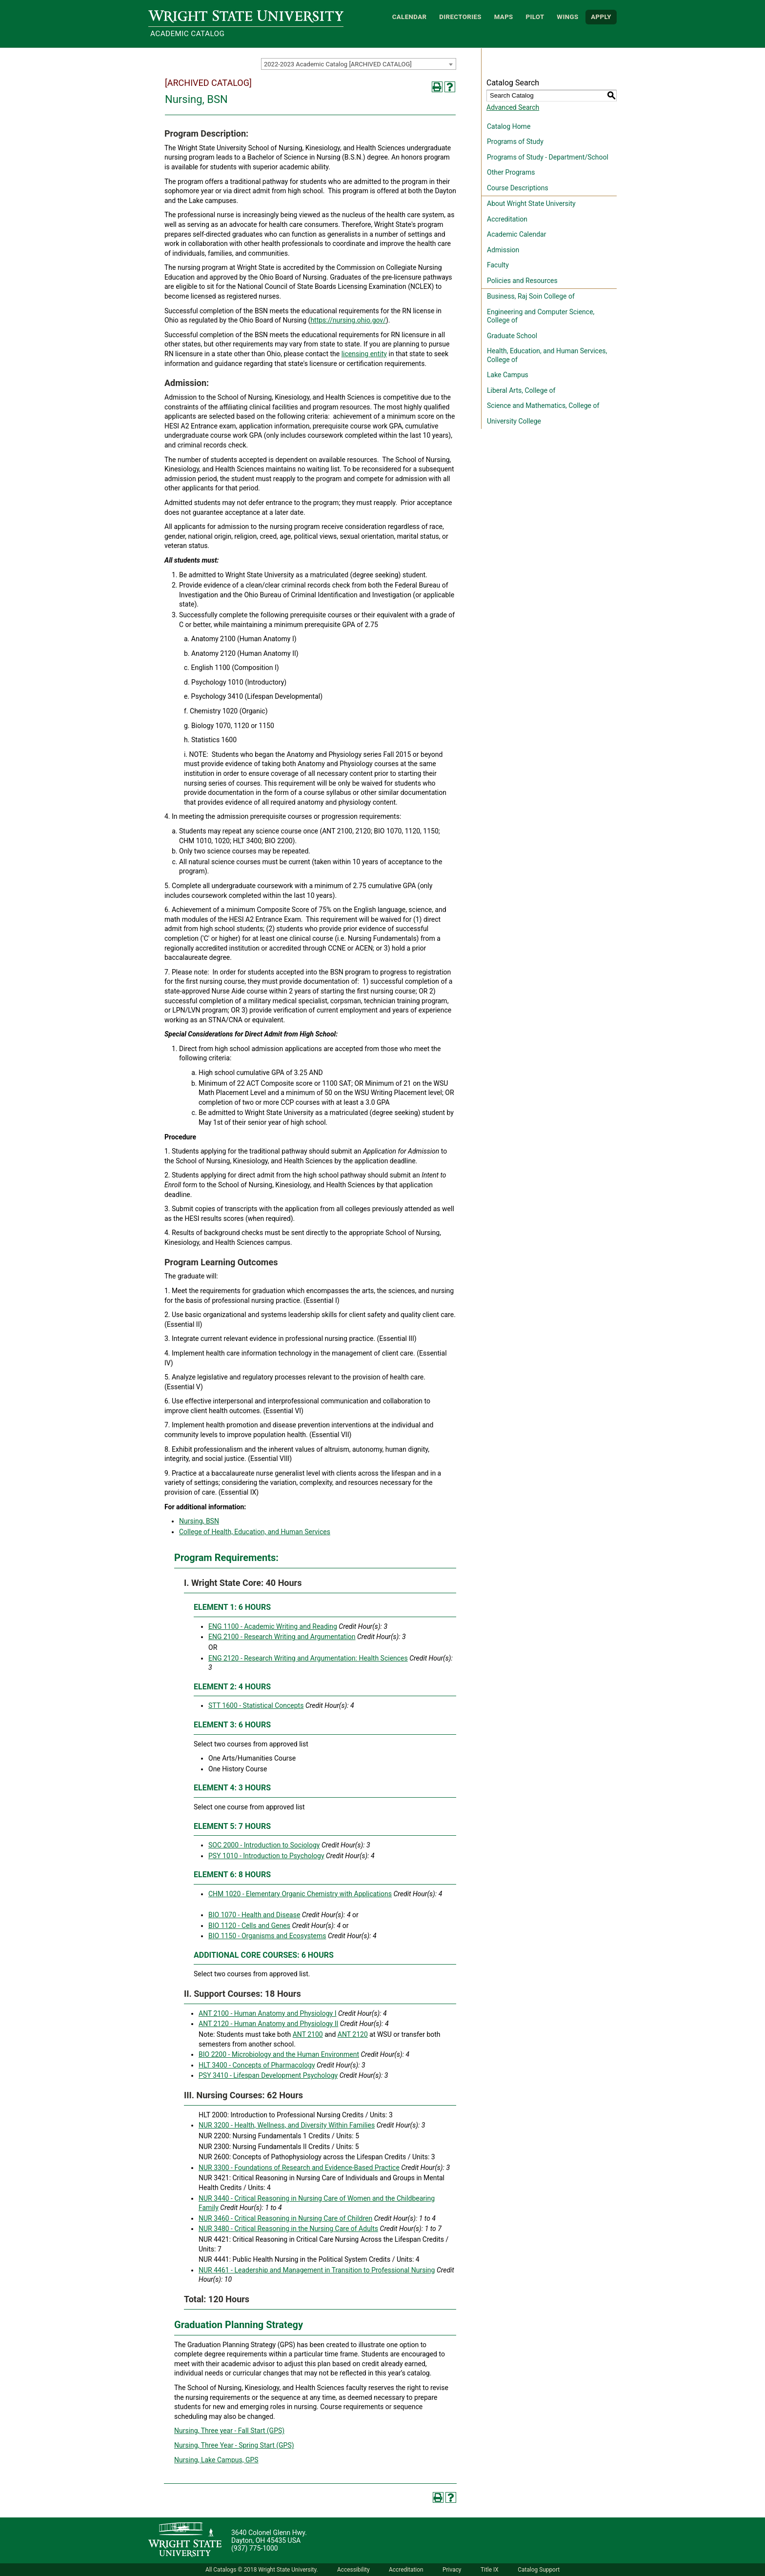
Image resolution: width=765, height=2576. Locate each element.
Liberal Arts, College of (521, 390)
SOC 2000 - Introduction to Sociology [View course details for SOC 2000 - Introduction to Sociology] (264, 1845)
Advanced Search (512, 107)
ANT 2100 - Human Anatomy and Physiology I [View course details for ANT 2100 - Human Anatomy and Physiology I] (268, 2013)
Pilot (534, 16)
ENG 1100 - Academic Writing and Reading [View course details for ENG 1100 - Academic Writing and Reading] (272, 1626)
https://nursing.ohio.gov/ (348, 320)
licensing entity (364, 354)
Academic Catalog (187, 33)
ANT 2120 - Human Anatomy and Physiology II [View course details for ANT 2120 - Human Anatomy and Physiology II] (268, 2024)
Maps (503, 16)
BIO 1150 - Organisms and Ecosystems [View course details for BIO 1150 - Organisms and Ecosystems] (267, 1936)
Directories (460, 16)
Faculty (498, 265)
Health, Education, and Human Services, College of (547, 355)
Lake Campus (507, 375)
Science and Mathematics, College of (543, 405)
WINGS (567, 16)
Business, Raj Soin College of (531, 296)
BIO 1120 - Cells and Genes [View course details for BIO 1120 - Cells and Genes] (249, 1925)
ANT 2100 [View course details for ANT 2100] (308, 2034)
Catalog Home (508, 126)
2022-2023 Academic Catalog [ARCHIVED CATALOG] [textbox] (338, 64)
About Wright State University (531, 203)
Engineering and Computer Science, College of (540, 316)
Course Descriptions (517, 188)
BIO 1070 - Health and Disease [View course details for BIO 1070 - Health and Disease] (254, 1915)
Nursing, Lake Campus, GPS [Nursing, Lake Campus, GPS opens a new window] (216, 2460)
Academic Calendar (516, 234)
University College (514, 421)
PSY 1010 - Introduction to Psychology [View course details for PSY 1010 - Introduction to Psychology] (266, 1856)
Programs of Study (515, 141)
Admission (503, 250)
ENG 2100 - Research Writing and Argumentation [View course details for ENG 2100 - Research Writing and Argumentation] (282, 1637)
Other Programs (511, 172)
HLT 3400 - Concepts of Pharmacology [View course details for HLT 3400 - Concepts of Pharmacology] (257, 2065)
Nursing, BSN (199, 1521)
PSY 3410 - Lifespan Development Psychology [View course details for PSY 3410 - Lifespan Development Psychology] (268, 2075)
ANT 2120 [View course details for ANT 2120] (353, 2034)
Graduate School (512, 336)
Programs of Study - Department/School (547, 157)
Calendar (409, 16)
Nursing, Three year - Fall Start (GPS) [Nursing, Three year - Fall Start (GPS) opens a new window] (229, 2430)
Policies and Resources (522, 280)
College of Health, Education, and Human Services (254, 1532)
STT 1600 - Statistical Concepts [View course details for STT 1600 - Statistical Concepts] (255, 1705)
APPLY (601, 16)
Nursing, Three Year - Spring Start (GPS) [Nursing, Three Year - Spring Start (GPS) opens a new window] (234, 2445)
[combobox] (358, 64)
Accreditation (507, 219)
